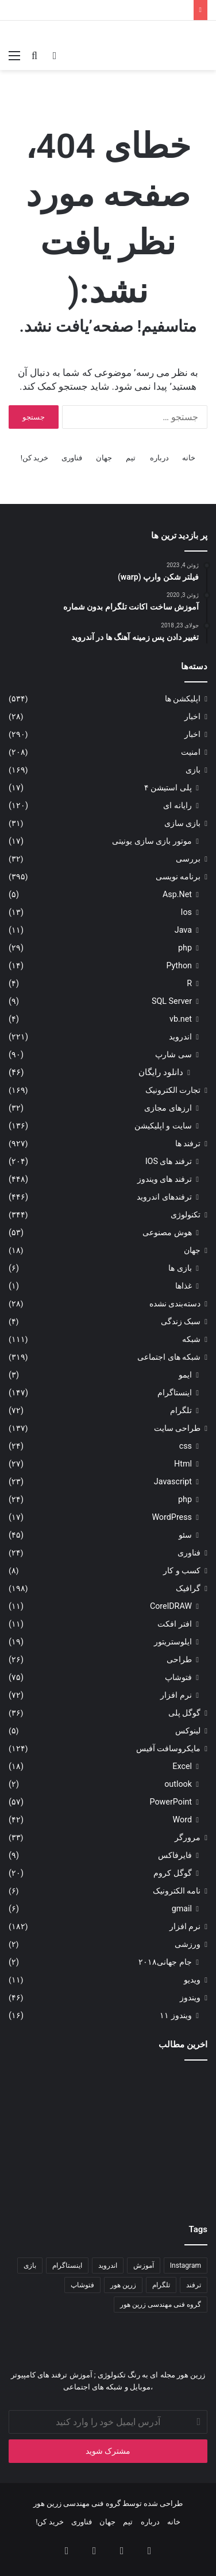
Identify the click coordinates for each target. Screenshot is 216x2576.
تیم (131, 457)
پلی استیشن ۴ (168, 787)
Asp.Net (177, 894)
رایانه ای (177, 805)
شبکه (191, 1339)
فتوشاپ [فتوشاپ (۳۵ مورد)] (82, 2285)
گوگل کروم (172, 1872)
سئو (185, 1534)
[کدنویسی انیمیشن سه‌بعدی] (108, 2102)
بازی (193, 769)
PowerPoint (170, 1801)
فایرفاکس (175, 1855)
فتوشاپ (178, 1677)
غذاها (183, 1285)
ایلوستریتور (173, 1641)
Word (182, 1819)
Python (179, 965)
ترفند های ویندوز (164, 1179)
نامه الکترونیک (176, 1890)
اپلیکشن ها (182, 698)
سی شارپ (173, 1054)
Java (183, 929)
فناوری (71, 457)
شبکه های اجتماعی (168, 1356)
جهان (104, 457)
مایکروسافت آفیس (168, 1748)
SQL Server (172, 1001)
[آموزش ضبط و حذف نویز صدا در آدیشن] (40, 2102)
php (185, 947)
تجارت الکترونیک (172, 1090)
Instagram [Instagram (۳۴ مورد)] (185, 2265)
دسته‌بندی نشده (174, 1303)
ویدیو (192, 1979)
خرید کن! (35, 457)
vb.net (180, 1018)
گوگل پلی (184, 1712)
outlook (178, 1784)
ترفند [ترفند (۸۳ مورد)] (193, 2285)
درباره (159, 457)
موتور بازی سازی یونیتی (152, 840)
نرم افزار (176, 1695)
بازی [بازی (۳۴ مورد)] (30, 2265)
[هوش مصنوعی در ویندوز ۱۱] (108, 2170)
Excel (182, 1766)
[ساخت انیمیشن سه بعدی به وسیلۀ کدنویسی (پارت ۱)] (175, 2102)
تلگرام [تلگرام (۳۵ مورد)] (161, 2285)
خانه (188, 457)
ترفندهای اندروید (164, 1196)
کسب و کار (181, 1570)
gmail (182, 1908)
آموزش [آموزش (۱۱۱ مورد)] (143, 2265)
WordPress (172, 1517)
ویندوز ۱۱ (176, 2015)
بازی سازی (182, 823)
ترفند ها (187, 1143)
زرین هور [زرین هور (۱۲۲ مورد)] (123, 2285)
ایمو (185, 1374)
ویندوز (190, 1997)
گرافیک (188, 1588)
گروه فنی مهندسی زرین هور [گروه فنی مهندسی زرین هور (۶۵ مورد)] (160, 2304)
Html (183, 1463)
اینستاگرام (174, 1392)
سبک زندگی (180, 1321)
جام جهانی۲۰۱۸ (165, 1961)
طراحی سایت (177, 1428)
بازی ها (180, 1268)
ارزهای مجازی (168, 1107)
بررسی (188, 858)
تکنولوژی (185, 1214)
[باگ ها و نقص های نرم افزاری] (40, 2170)
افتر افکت (174, 1623)
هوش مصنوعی (167, 1232)
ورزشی (187, 1944)
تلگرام (181, 1410)
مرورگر (187, 1837)
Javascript (173, 1481)
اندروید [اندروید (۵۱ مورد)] (107, 2265)
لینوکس (187, 1730)
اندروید (180, 1036)
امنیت (190, 751)
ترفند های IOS (168, 1161)
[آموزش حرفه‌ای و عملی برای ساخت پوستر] (175, 2170)
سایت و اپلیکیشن (163, 1125)
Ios (186, 912)
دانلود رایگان (160, 1072)
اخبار (192, 716)
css (185, 1445)
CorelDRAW (171, 1606)
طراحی (179, 1659)
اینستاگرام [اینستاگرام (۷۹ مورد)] (67, 2265)
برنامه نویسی (178, 876)
